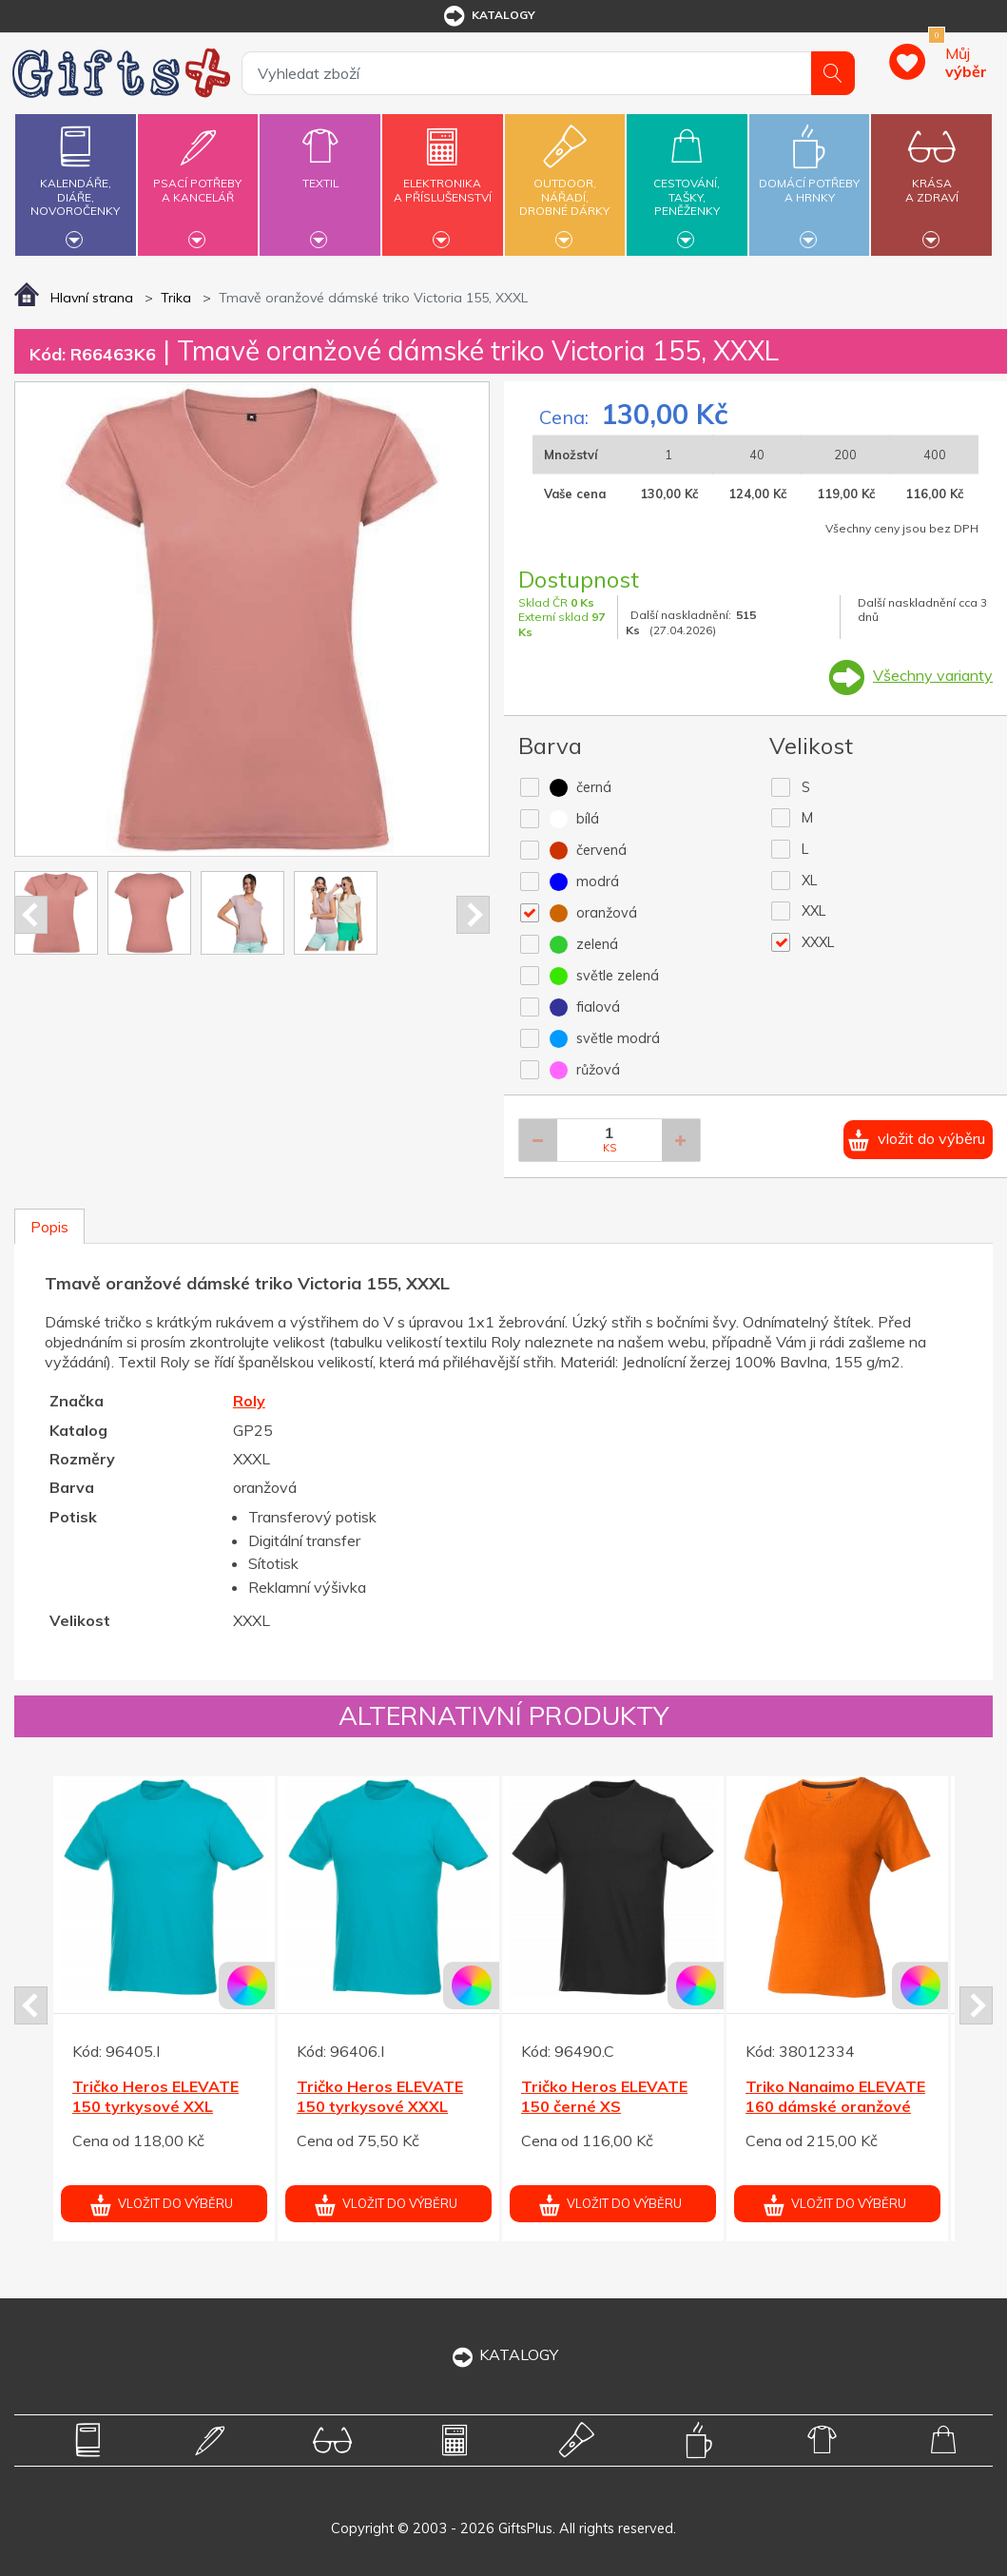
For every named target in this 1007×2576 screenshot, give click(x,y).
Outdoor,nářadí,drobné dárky (564, 182)
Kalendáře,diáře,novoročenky (75, 182)
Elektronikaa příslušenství (442, 179)
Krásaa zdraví (932, 179)
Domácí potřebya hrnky (809, 179)
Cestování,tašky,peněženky (686, 182)
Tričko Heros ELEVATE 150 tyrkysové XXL (155, 2096)
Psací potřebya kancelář (197, 179)
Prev (31, 915)
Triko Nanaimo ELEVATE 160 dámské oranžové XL (835, 2106)
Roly (249, 1400)
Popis (49, 1226)
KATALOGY (504, 2354)
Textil (319, 172)
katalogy (488, 16)
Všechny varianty (933, 675)
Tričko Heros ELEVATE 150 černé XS (604, 2096)
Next (473, 915)
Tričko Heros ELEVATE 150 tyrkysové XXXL (380, 2096)
